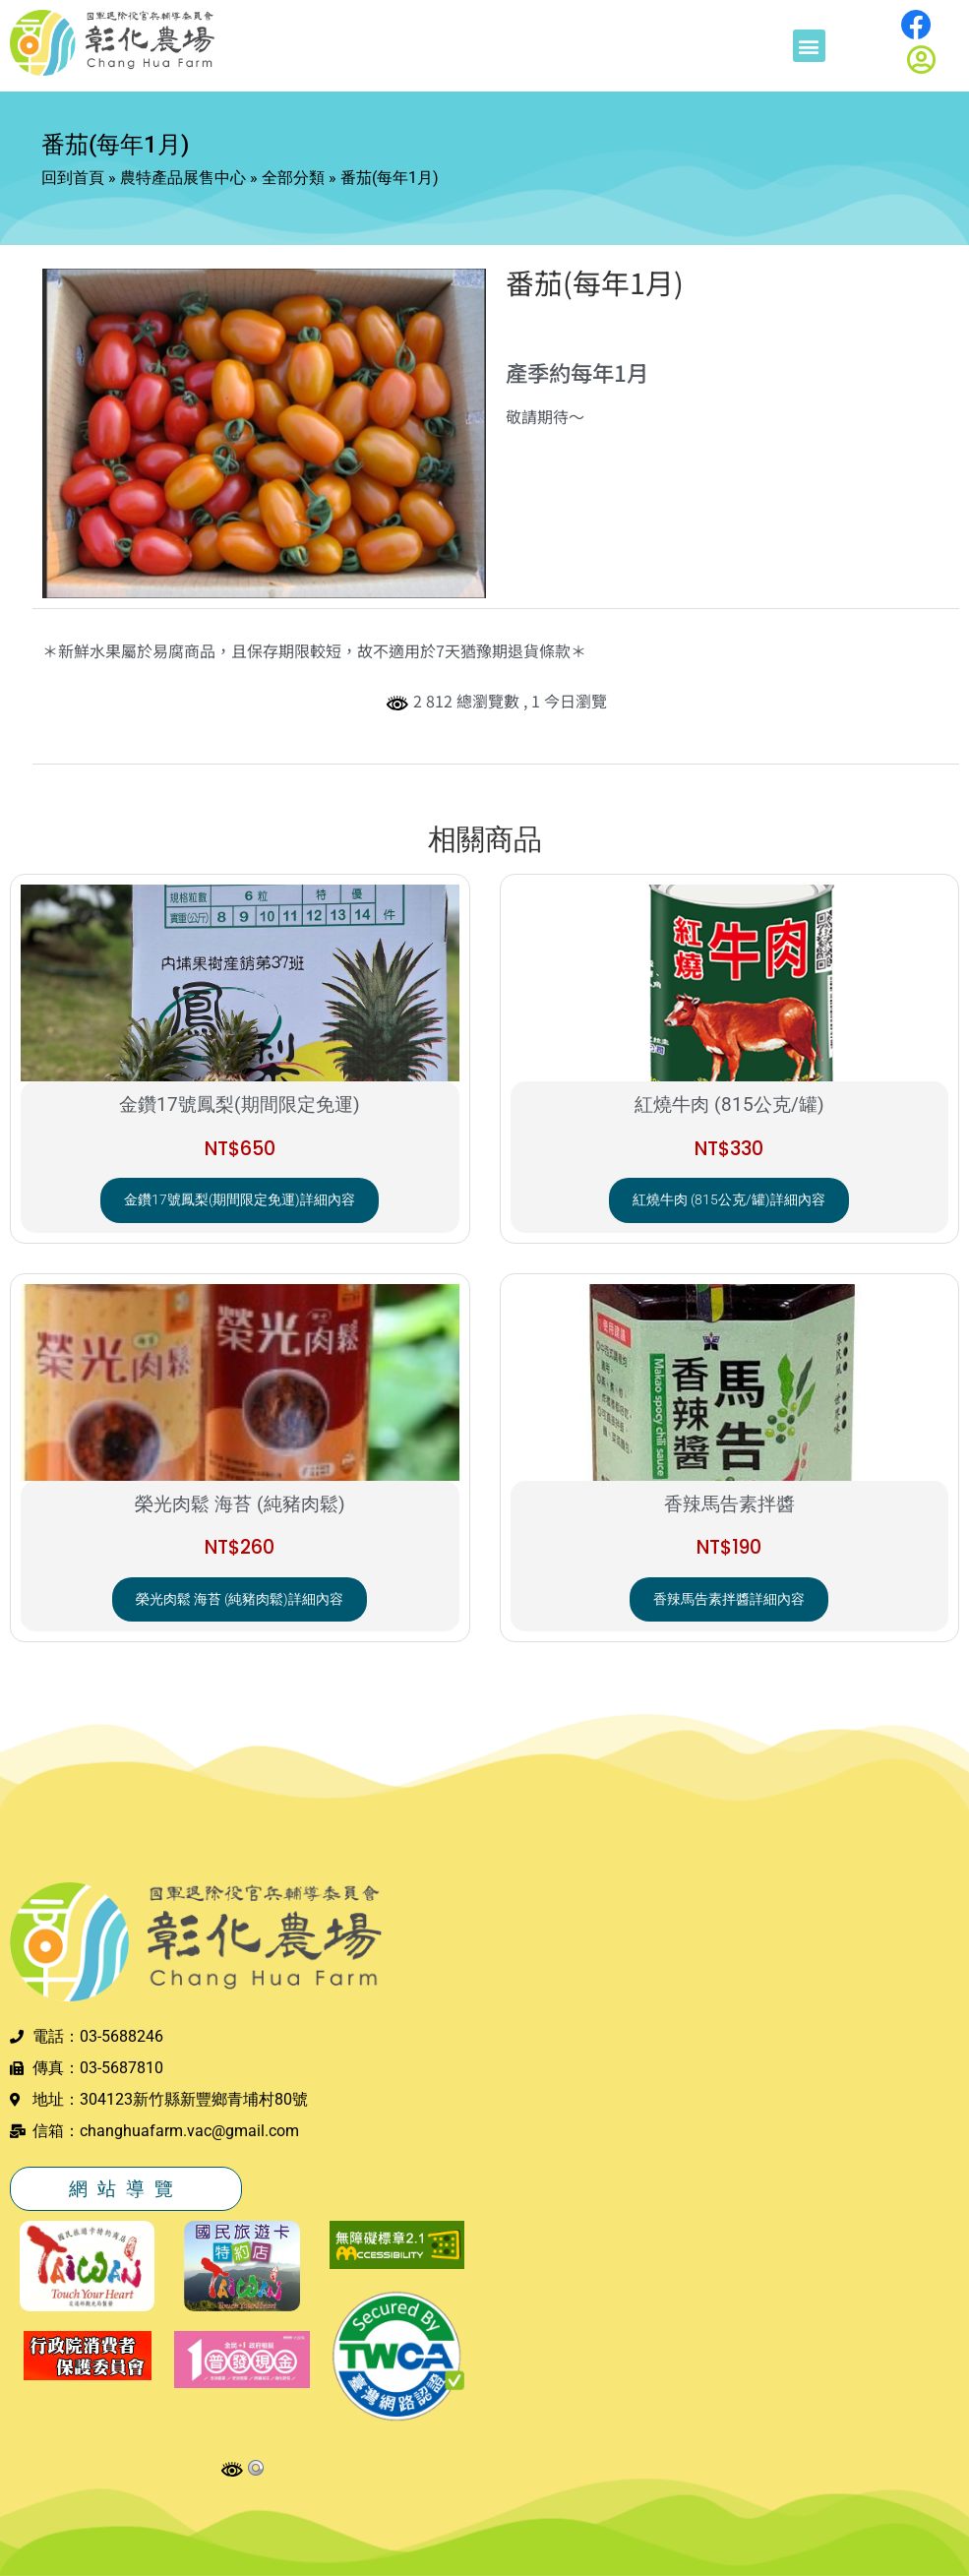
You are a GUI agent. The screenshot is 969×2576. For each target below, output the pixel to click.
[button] (809, 46)
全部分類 (293, 177)
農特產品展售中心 (183, 177)
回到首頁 (72, 177)
